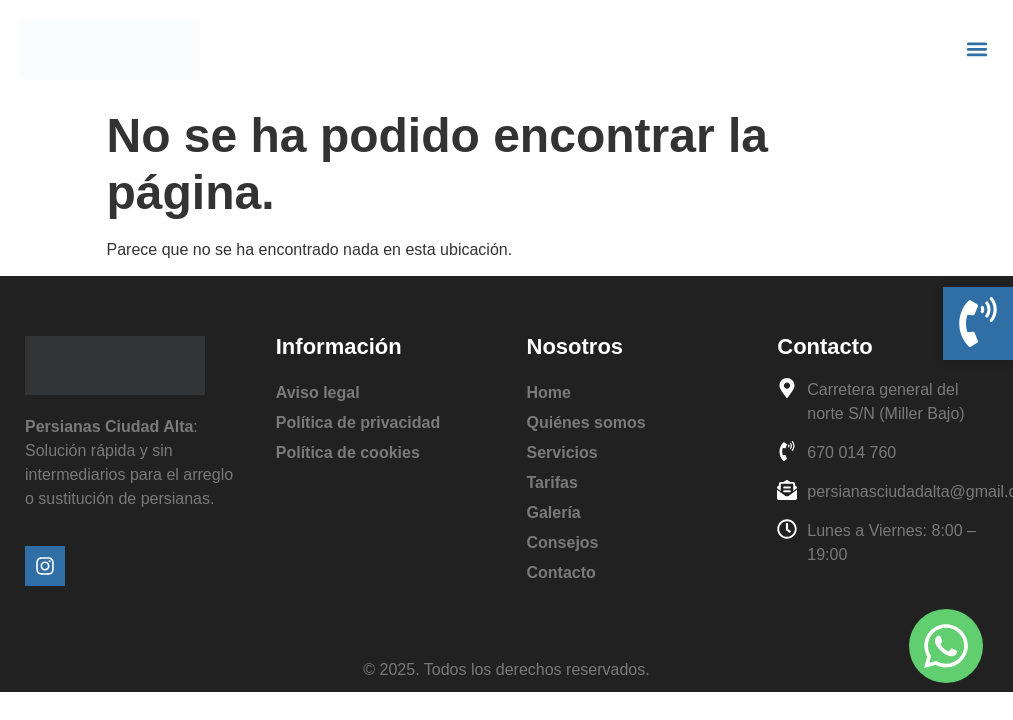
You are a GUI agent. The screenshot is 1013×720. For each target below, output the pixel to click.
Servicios (562, 452)
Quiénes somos (586, 422)
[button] (976, 49)
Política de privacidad (358, 422)
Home (549, 392)
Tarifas (552, 482)
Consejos (563, 542)
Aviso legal (318, 392)
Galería (554, 512)
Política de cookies (348, 452)
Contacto (561, 572)
